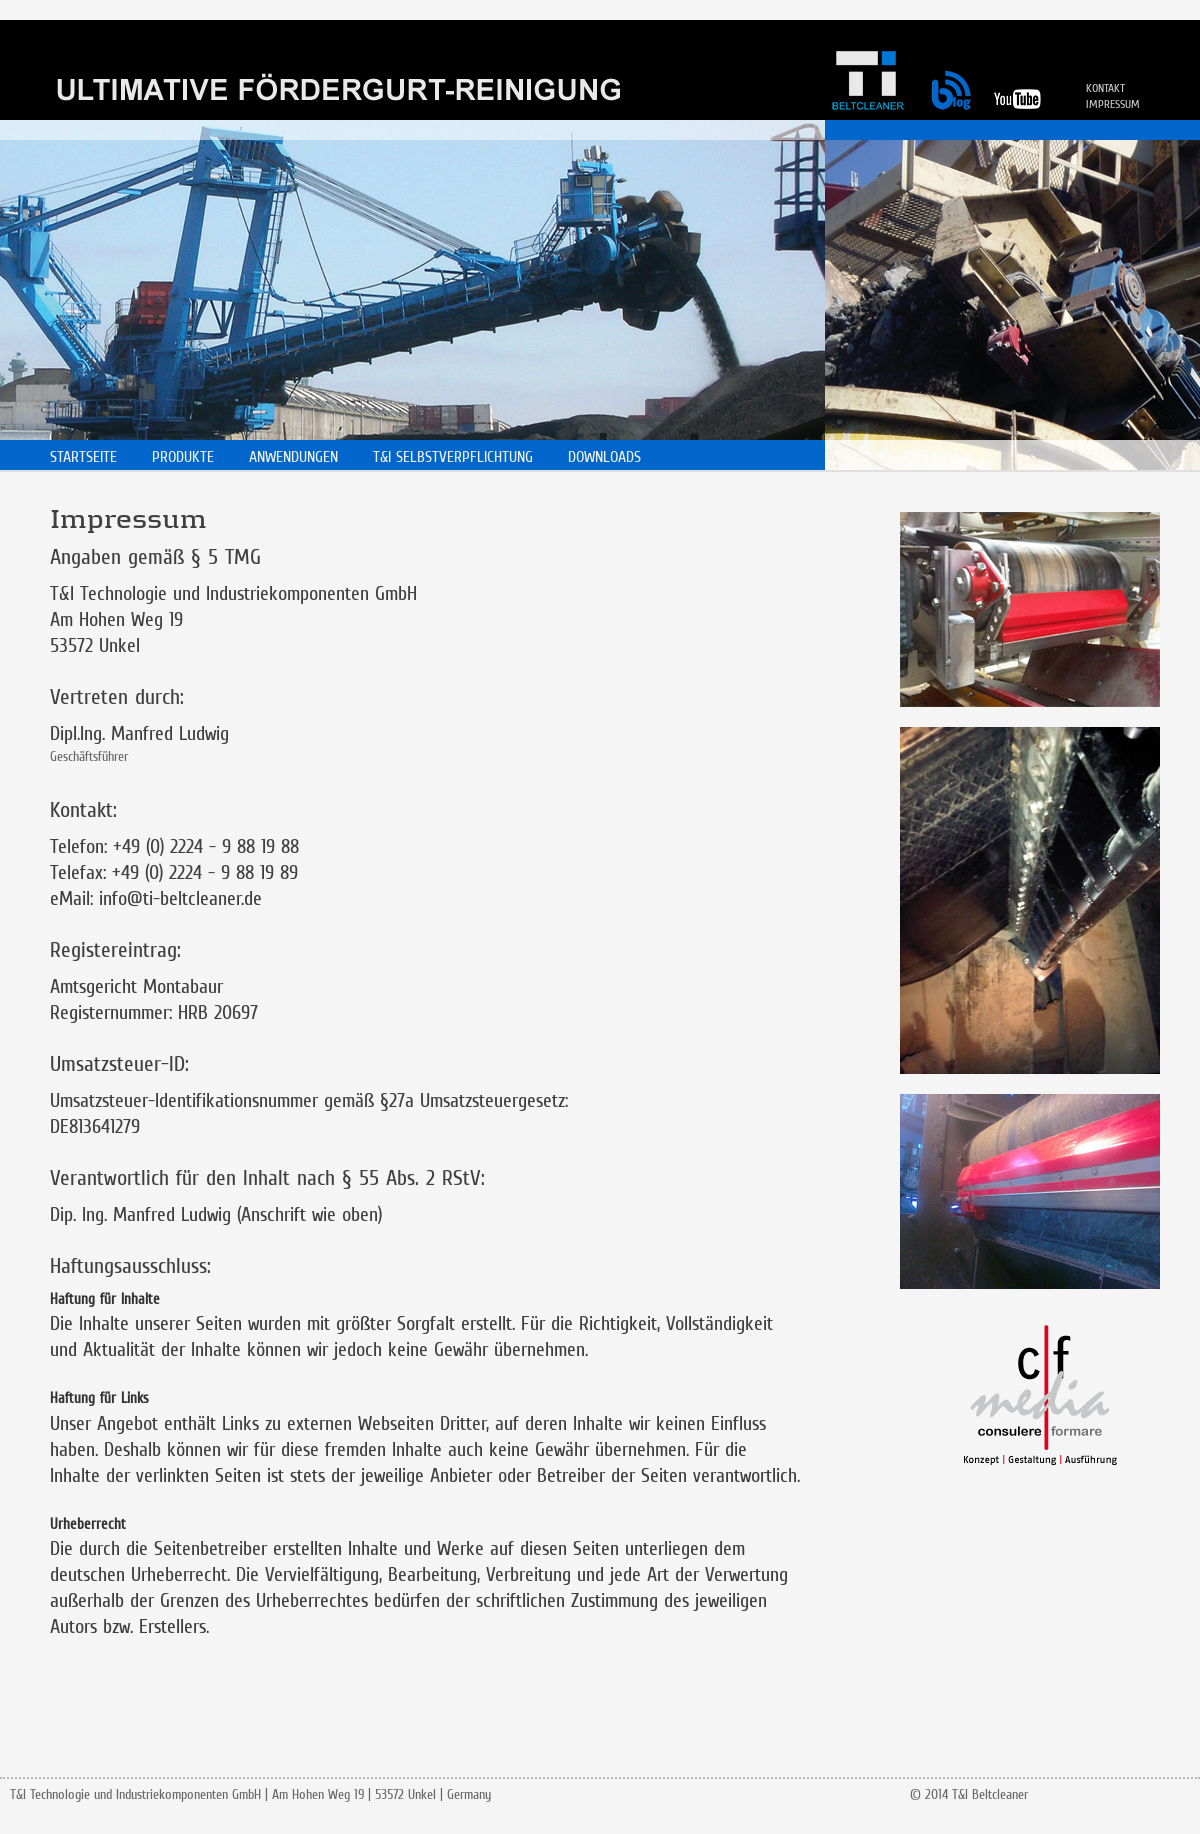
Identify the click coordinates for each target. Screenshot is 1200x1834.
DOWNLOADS (604, 456)
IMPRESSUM (1113, 104)
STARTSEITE (83, 456)
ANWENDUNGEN (293, 456)
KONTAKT (1105, 88)
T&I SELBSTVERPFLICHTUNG (453, 456)
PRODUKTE (183, 456)
